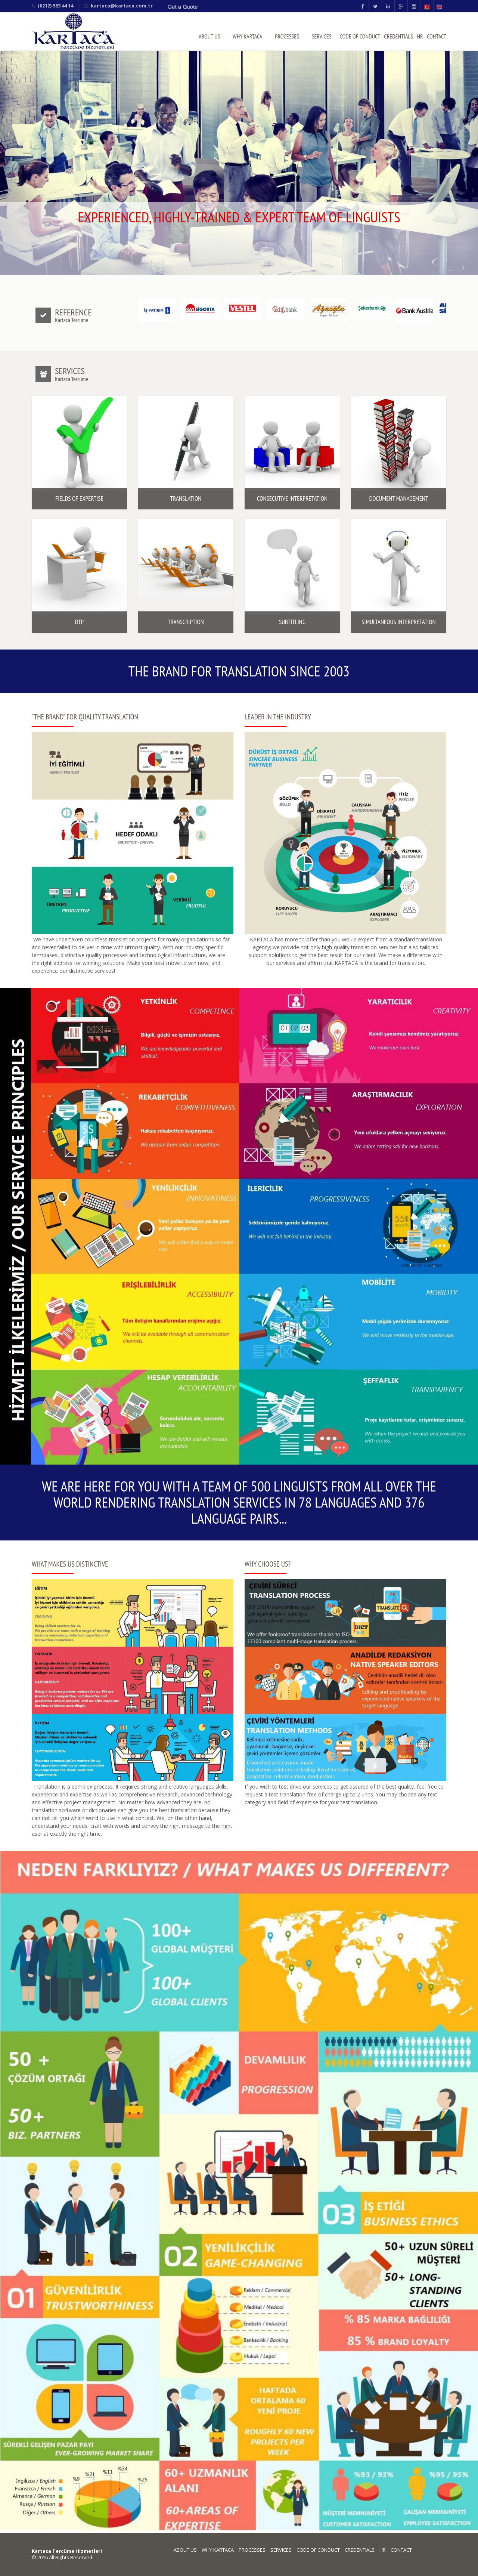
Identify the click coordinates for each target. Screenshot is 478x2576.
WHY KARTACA (248, 36)
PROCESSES (287, 36)
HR (420, 36)
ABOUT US (209, 36)
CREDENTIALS (398, 36)
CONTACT (436, 36)
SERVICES (322, 36)
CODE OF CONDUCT (360, 36)
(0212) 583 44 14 (55, 5)
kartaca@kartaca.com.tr (122, 5)
